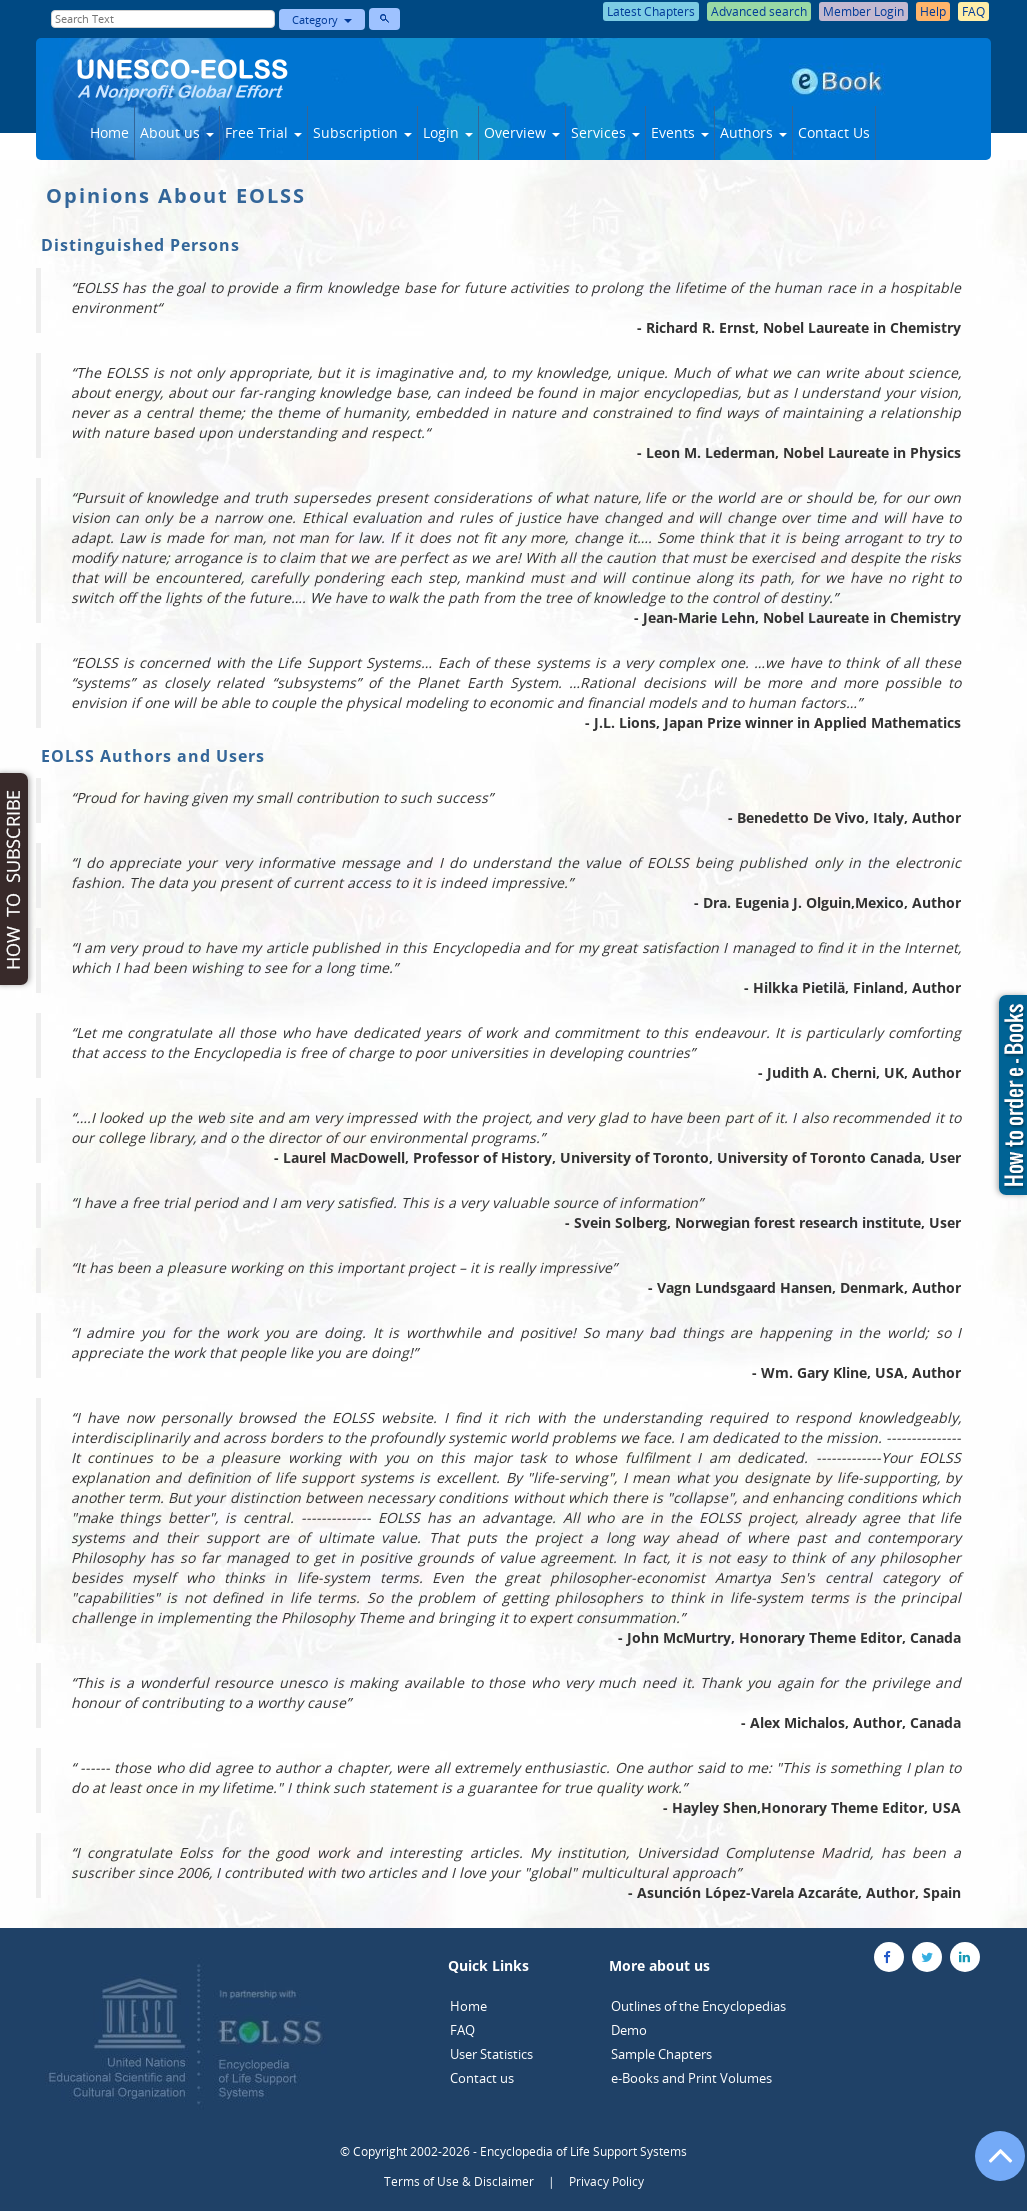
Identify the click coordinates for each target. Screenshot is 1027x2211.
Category (322, 19)
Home (109, 132)
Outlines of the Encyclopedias (698, 2006)
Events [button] (680, 132)
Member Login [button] (863, 11)
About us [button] (177, 132)
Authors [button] (753, 132)
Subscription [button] (362, 132)
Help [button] (933, 11)
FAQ (462, 2030)
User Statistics (491, 2054)
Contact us (482, 2078)
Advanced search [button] (759, 11)
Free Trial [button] (263, 132)
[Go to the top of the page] (991, 2166)
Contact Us (834, 132)
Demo (629, 2030)
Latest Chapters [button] (651, 11)
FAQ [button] (973, 11)
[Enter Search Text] (163, 19)
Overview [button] (522, 132)
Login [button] (448, 132)
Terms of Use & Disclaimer (459, 2181)
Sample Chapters (661, 2054)
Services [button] (605, 132)
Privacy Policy (606, 2181)
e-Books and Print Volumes (691, 2078)
